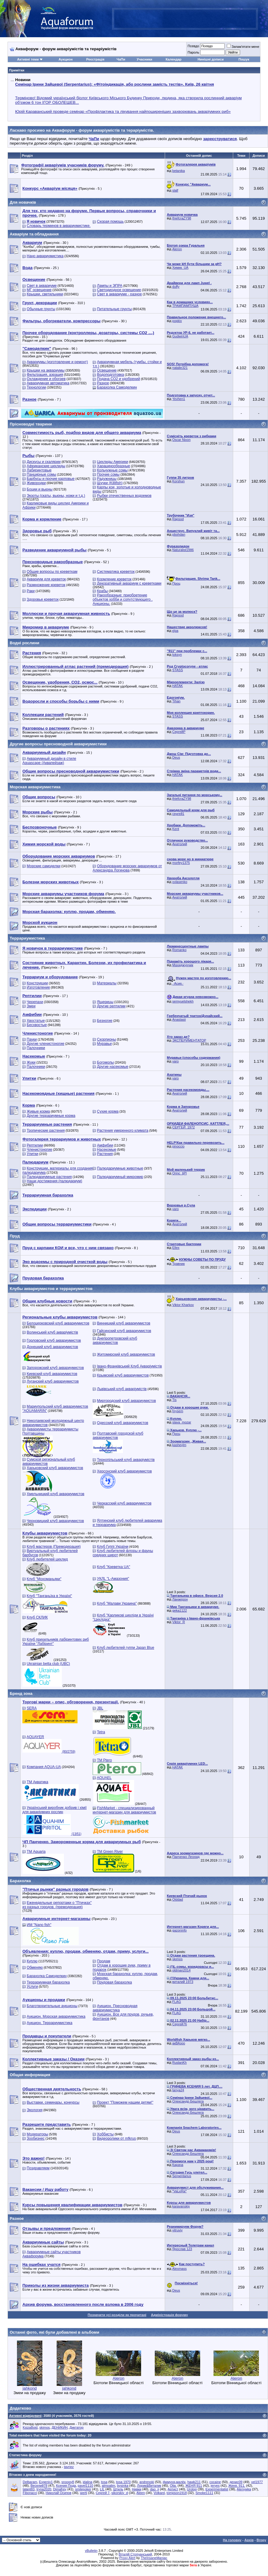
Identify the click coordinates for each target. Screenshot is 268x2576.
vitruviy (177, 2230)
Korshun (178, 481)
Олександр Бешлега (188, 2101)
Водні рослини (24, 643)
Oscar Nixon (181, 439)
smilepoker (83, 2489)
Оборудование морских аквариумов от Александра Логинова (127, 868)
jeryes (215, 2485)
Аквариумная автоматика (48, 383)
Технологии (36, 387)
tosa (104, 2482)
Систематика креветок (115, 571)
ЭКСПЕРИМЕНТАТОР (189, 1040)
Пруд (15, 1236)
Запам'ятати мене (243, 46)
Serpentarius (181, 2176)
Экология (34, 2110)
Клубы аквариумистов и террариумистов (51, 1288)
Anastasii (179, 1019)
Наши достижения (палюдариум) (54, 1181)
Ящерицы (105, 1002)
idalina (87, 2482)
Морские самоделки (43, 866)
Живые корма (38, 1111)
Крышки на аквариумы (46, 370)
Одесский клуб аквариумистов (122, 1423)
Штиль (118, 2489)
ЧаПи (121, 59)
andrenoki (146, 2482)
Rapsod (178, 519)
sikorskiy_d (119, 2493)
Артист (173, 2489)
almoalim (108, 2485)
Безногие (104, 1021)
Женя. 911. (236, 2485)
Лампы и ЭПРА (109, 286)
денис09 (236, 2482)
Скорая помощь (110, 221)
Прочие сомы (108, 474)
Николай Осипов (58, 2493)
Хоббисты (105, 2134)
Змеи (31, 1006)
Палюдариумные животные (120, 1168)
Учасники (144, 59)
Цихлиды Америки (112, 462)
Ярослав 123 (182, 2249)
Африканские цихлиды (46, 466)
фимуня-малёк (174, 2482)
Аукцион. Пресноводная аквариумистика (115, 2008)
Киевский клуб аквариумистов (52, 1374)
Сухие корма (107, 1111)
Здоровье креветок (42, 599)
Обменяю (35, 1967)
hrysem (177, 1411)
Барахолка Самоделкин (117, 387)
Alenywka (244, 2489)
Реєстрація (95, 59)
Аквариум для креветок (46, 579)
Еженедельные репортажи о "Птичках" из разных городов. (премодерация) (57, 1905)
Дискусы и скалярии (44, 462)
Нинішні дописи (210, 59)
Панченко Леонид (186, 1857)
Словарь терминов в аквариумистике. (59, 226)
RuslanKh (179, 2062)
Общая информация (30, 2074)
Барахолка (20, 1881)
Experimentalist (216, 2489)
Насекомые (106, 1149)
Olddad (177, 1899)
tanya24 (178, 2090)
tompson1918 (177, 2493)
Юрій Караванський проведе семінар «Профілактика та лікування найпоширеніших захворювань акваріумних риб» (123, 111)
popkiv (177, 321)
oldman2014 (181, 1970)
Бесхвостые (37, 1025)
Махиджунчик (182, 965)
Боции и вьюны (39, 489)
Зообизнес (36, 2138)
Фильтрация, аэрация (45, 374)
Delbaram (30, 2482)
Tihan (176, 701)
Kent (175, 829)
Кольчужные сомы (112, 470)
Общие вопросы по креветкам (52, 571)
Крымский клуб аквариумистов (123, 1375)
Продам (103, 1961)
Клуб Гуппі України (112, 1546)
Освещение (107, 370)
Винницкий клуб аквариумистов (123, 1323)
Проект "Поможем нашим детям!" (125, 2102)
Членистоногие (39, 1149)
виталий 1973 (182, 1982)
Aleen (140, 2493)
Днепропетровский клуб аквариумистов (115, 1340)
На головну (232, 2540)
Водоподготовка (110, 374)
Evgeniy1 (46, 2482)
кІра (175, 630)
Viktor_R (178, 1622)
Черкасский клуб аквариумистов (124, 1503)
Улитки (32, 1154)
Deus (176, 757)
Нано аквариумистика (45, 256)
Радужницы (106, 479)
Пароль (193, 52)
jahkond (30, 2388)
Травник (178, 1263)
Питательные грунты (114, 309)
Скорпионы (106, 1039)
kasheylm (179, 1445)
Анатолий (179, 844)
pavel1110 (85, 2485)
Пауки (32, 1039)
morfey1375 (181, 863)
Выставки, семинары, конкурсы (53, 2102)
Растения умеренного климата (122, 1130)
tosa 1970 (123, 2482)
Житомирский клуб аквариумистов (126, 1354)
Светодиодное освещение (119, 290)
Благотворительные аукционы (52, 2006)
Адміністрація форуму (169, 2315)
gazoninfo (179, 1930)
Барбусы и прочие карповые (50, 479)
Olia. (173, 2485)
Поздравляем (38, 2168)
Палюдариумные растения (49, 1177)
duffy (176, 286)
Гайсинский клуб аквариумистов (124, 1331)
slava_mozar (181, 1422)
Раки (31, 591)
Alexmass (179, 2268)
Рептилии (35, 1145)
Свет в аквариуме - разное (119, 294)
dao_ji (154, 2489)
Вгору (261, 2540)
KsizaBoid (30, 2427)
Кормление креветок (114, 579)
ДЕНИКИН (59, 2427)
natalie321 (180, 367)
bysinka (122, 2485)
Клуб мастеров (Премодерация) (54, 1546)
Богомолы (105, 1062)
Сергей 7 (102, 2493)
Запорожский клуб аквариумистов (55, 1368)
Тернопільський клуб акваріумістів (125, 1460)
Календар (173, 59)
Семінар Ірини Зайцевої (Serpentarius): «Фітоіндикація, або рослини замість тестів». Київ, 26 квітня (114, 84)
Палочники (36, 1048)
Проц (176, 583)
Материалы (106, 983)
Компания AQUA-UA (44, 1767)
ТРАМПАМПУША (185, 305)
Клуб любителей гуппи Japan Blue (125, 1648)
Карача (177, 2165)
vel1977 (257, 2482)
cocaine (215, 2482)
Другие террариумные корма (51, 1116)
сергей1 (178, 813)
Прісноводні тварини (31, 424)
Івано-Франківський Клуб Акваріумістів (129, 1366)
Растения (105, 1154)
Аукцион (65, 59)
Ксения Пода (66, 2485)
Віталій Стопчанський (135, 2554)
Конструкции (37, 983)
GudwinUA (180, 336)
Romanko (179, 950)
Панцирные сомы (41, 474)
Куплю (32, 1961)
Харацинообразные (113, 466)
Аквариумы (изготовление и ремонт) (57, 362)
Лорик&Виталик (149, 2485)
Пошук (243, 59)
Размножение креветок (46, 585)
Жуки (31, 1062)
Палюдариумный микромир (120, 1177)
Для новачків (23, 202)
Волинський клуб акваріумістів (52, 1332)
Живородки (36, 483)
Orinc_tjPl (179, 1173)
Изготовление (38, 987)
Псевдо (193, 46)
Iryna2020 (43, 2489)
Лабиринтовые (39, 470)
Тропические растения (46, 1130)
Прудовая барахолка (114, 1982)
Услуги (32, 1986)
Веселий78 (39, 2485)
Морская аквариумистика (35, 787)
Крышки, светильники (45, 294)
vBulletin (91, 2550)
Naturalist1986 (183, 550)
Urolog (192, 2489)
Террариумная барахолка (48, 1982)
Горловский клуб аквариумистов (54, 1340)
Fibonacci (30, 2493)
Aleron (177, 249)
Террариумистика (27, 938)
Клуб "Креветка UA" (113, 1567)
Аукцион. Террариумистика (49, 2023)
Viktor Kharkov (183, 1305)
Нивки (136, 2489)
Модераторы (37, 2134)
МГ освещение (39, 290)
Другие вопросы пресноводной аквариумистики (58, 744)
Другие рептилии (111, 1006)
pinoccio (178, 1146)
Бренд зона (21, 1693)
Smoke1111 (204, 2493)
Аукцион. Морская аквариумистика (56, 2016)
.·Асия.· (178, 983)
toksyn (177, 654)
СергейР (179, 731)
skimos (177, 1959)
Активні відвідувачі (25, 2415)
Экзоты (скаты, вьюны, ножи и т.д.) (56, 496)
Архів (248, 2540)
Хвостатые (36, 1021)
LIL (102, 2489)
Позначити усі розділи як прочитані (117, 2315)
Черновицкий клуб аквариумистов (55, 1521)
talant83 (29, 2489)
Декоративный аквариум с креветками (129, 583)
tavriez (69, 2467)
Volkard (159, 2493)
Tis (174, 1400)
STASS (177, 670)
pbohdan (178, 534)
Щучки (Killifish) (109, 483)
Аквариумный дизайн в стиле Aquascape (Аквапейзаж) (49, 760)
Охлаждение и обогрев (46, 379)
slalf (175, 190)
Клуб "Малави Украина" (117, 1603)
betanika (178, 170)
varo (175, 1061)
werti (83, 2493)
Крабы (102, 591)
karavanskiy (181, 2206)
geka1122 (179, 1610)
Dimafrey (59, 2489)
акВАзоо (178, 2043)
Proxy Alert (127, 2558)
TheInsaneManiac (154, 2558)
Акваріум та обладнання (34, 234)
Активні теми (28, 59)
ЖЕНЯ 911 (193, 2485)
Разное (103, 383)
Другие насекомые (112, 1067)
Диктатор (76, 2427)
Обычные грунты (41, 309)
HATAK (177, 685)
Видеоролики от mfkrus (116, 2138)
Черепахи (35, 1002)
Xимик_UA (180, 267)
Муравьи (104, 1044)
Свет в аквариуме (42, 286)
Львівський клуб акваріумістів (122, 1389)
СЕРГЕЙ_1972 (183, 1127)
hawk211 (194, 2482)
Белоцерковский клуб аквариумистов (58, 1323)
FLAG (176, 2001)
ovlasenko (179, 882)
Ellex (176, 1247)
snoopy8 (67, 2482)
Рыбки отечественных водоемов (124, 496)
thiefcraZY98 (181, 218)
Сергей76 (179, 2024)
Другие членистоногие (45, 1044)
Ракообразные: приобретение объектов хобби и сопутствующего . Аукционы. (123, 599)
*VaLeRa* (179, 2191)
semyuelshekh (183, 1001)
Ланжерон (180, 1599)
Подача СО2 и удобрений (118, 379)
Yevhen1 (178, 399)
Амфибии (105, 1145)
